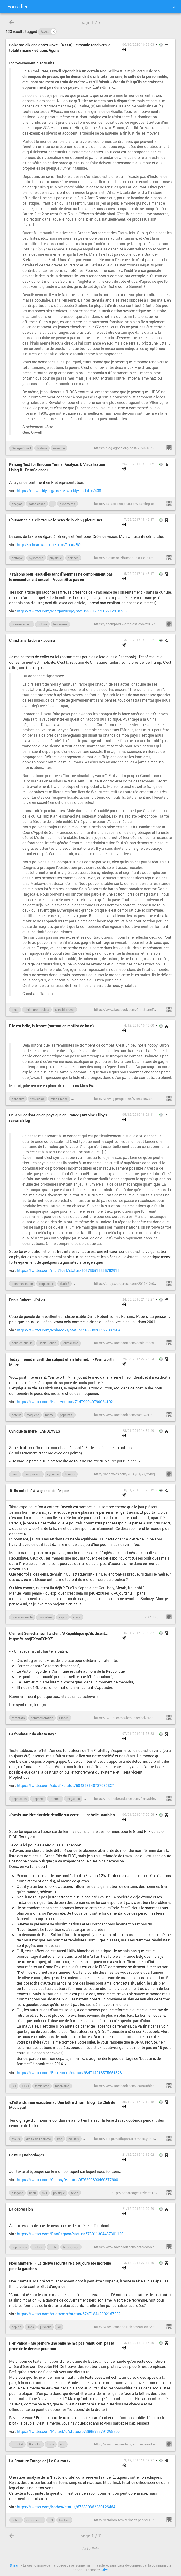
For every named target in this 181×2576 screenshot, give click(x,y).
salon (79, 2086)
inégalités (73, 1799)
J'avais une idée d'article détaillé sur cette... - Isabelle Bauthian (62, 1814)
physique (55, 558)
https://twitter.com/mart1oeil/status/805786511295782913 (68, 1270)
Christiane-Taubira (37, 1010)
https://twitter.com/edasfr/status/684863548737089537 (65, 1785)
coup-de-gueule (22, 1343)
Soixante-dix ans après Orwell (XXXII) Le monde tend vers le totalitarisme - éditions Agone (59, 47)
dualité (64, 1284)
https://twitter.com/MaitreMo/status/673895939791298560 (68, 2431)
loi (59, 2327)
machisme (62, 2086)
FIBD (25, 2086)
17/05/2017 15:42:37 (138, 519)
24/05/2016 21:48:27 (138, 1299)
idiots (77, 1617)
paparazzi (66, 1415)
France (64, 1718)
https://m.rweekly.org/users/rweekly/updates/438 (59, 490)
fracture (64, 2520)
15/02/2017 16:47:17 (138, 574)
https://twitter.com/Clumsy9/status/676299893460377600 (67, 2179)
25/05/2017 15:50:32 (138, 464)
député (16, 2327)
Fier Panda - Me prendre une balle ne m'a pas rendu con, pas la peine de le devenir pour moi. (61, 2346)
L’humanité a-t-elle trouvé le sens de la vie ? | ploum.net (55, 519)
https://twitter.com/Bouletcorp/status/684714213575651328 (69, 2072)
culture (42, 624)
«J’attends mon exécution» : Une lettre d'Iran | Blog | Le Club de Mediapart (62, 2105)
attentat (17, 2444)
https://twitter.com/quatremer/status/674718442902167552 (69, 2313)
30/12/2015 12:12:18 (138, 2102)
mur (44, 2193)
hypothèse (36, 558)
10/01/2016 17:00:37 (138, 1633)
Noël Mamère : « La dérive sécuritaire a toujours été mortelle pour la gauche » (60, 2266)
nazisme (59, 448)
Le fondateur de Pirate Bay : (32, 1733)
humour (70, 1474)
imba (83, 1010)
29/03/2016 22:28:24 (138, 1359)
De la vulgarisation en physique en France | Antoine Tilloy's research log (58, 1117)
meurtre (73, 2139)
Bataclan (35, 2444)
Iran (59, 2139)
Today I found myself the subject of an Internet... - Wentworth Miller (61, 1362)
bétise (16, 2520)
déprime (38, 1799)
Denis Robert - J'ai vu (27, 1299)
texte (48, 31)
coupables (46, 1617)
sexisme (79, 624)
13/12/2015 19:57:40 (138, 2343)
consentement (22, 624)
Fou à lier (17, 6)
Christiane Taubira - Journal (32, 640)
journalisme (70, 1343)
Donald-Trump (64, 1010)
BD (14, 2086)
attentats (18, 1718)
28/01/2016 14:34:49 (138, 1431)
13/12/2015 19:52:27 (138, 2460)
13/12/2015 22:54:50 (138, 2263)
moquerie (33, 1415)
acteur (16, 1415)
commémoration (42, 1718)
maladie (38, 2247)
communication (22, 1284)
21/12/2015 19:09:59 (138, 2209)
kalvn (105, 2570)
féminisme (60, 624)
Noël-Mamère (76, 2327)
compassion (33, 1474)
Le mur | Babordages (26, 2154)
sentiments (67, 504)
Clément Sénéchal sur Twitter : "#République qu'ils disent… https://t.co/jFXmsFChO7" (58, 1636)
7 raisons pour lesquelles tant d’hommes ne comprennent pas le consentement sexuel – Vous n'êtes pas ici (61, 577)
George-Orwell (21, 448)
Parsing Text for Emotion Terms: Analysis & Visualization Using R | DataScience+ (57, 467)
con (62, 2444)
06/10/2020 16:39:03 (138, 44)
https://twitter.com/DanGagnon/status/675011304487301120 (70, 2233)
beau (15, 1010)
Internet (55, 1799)
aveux (16, 2139)
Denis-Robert (48, 1343)
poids (82, 1415)
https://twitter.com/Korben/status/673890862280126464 (66, 2506)
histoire (42, 448)
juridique (45, 2327)
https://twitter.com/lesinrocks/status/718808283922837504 (68, 1329)
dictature (77, 2444)
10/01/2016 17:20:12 (138, 1490)
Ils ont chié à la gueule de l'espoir (39, 1490)
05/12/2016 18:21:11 (138, 1114)
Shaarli (15, 2565)
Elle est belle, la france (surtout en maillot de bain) (51, 1025)
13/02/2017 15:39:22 (138, 640)
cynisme (53, 1474)
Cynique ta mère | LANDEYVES (34, 1431)
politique (76, 448)
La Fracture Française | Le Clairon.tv (39, 2460)
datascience (37, 504)
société (79, 1099)
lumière (80, 1284)
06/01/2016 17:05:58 (138, 1814)
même (49, 1415)
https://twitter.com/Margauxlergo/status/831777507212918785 (72, 610)
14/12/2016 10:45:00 (138, 1025)
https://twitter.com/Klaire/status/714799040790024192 (65, 1401)
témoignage (71, 2247)
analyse (17, 504)
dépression (19, 1799)
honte (78, 1718)
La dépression (21, 2209)
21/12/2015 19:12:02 (138, 2154)
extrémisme (34, 2520)
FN (51, 2520)
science (73, 558)
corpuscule (46, 1284)
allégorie (17, 2193)
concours (18, 1099)
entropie (17, 558)
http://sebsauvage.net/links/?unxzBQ (49, 544)
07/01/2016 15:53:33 (138, 1733)
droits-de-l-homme (38, 2139)
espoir (63, 1617)
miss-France (59, 1099)
